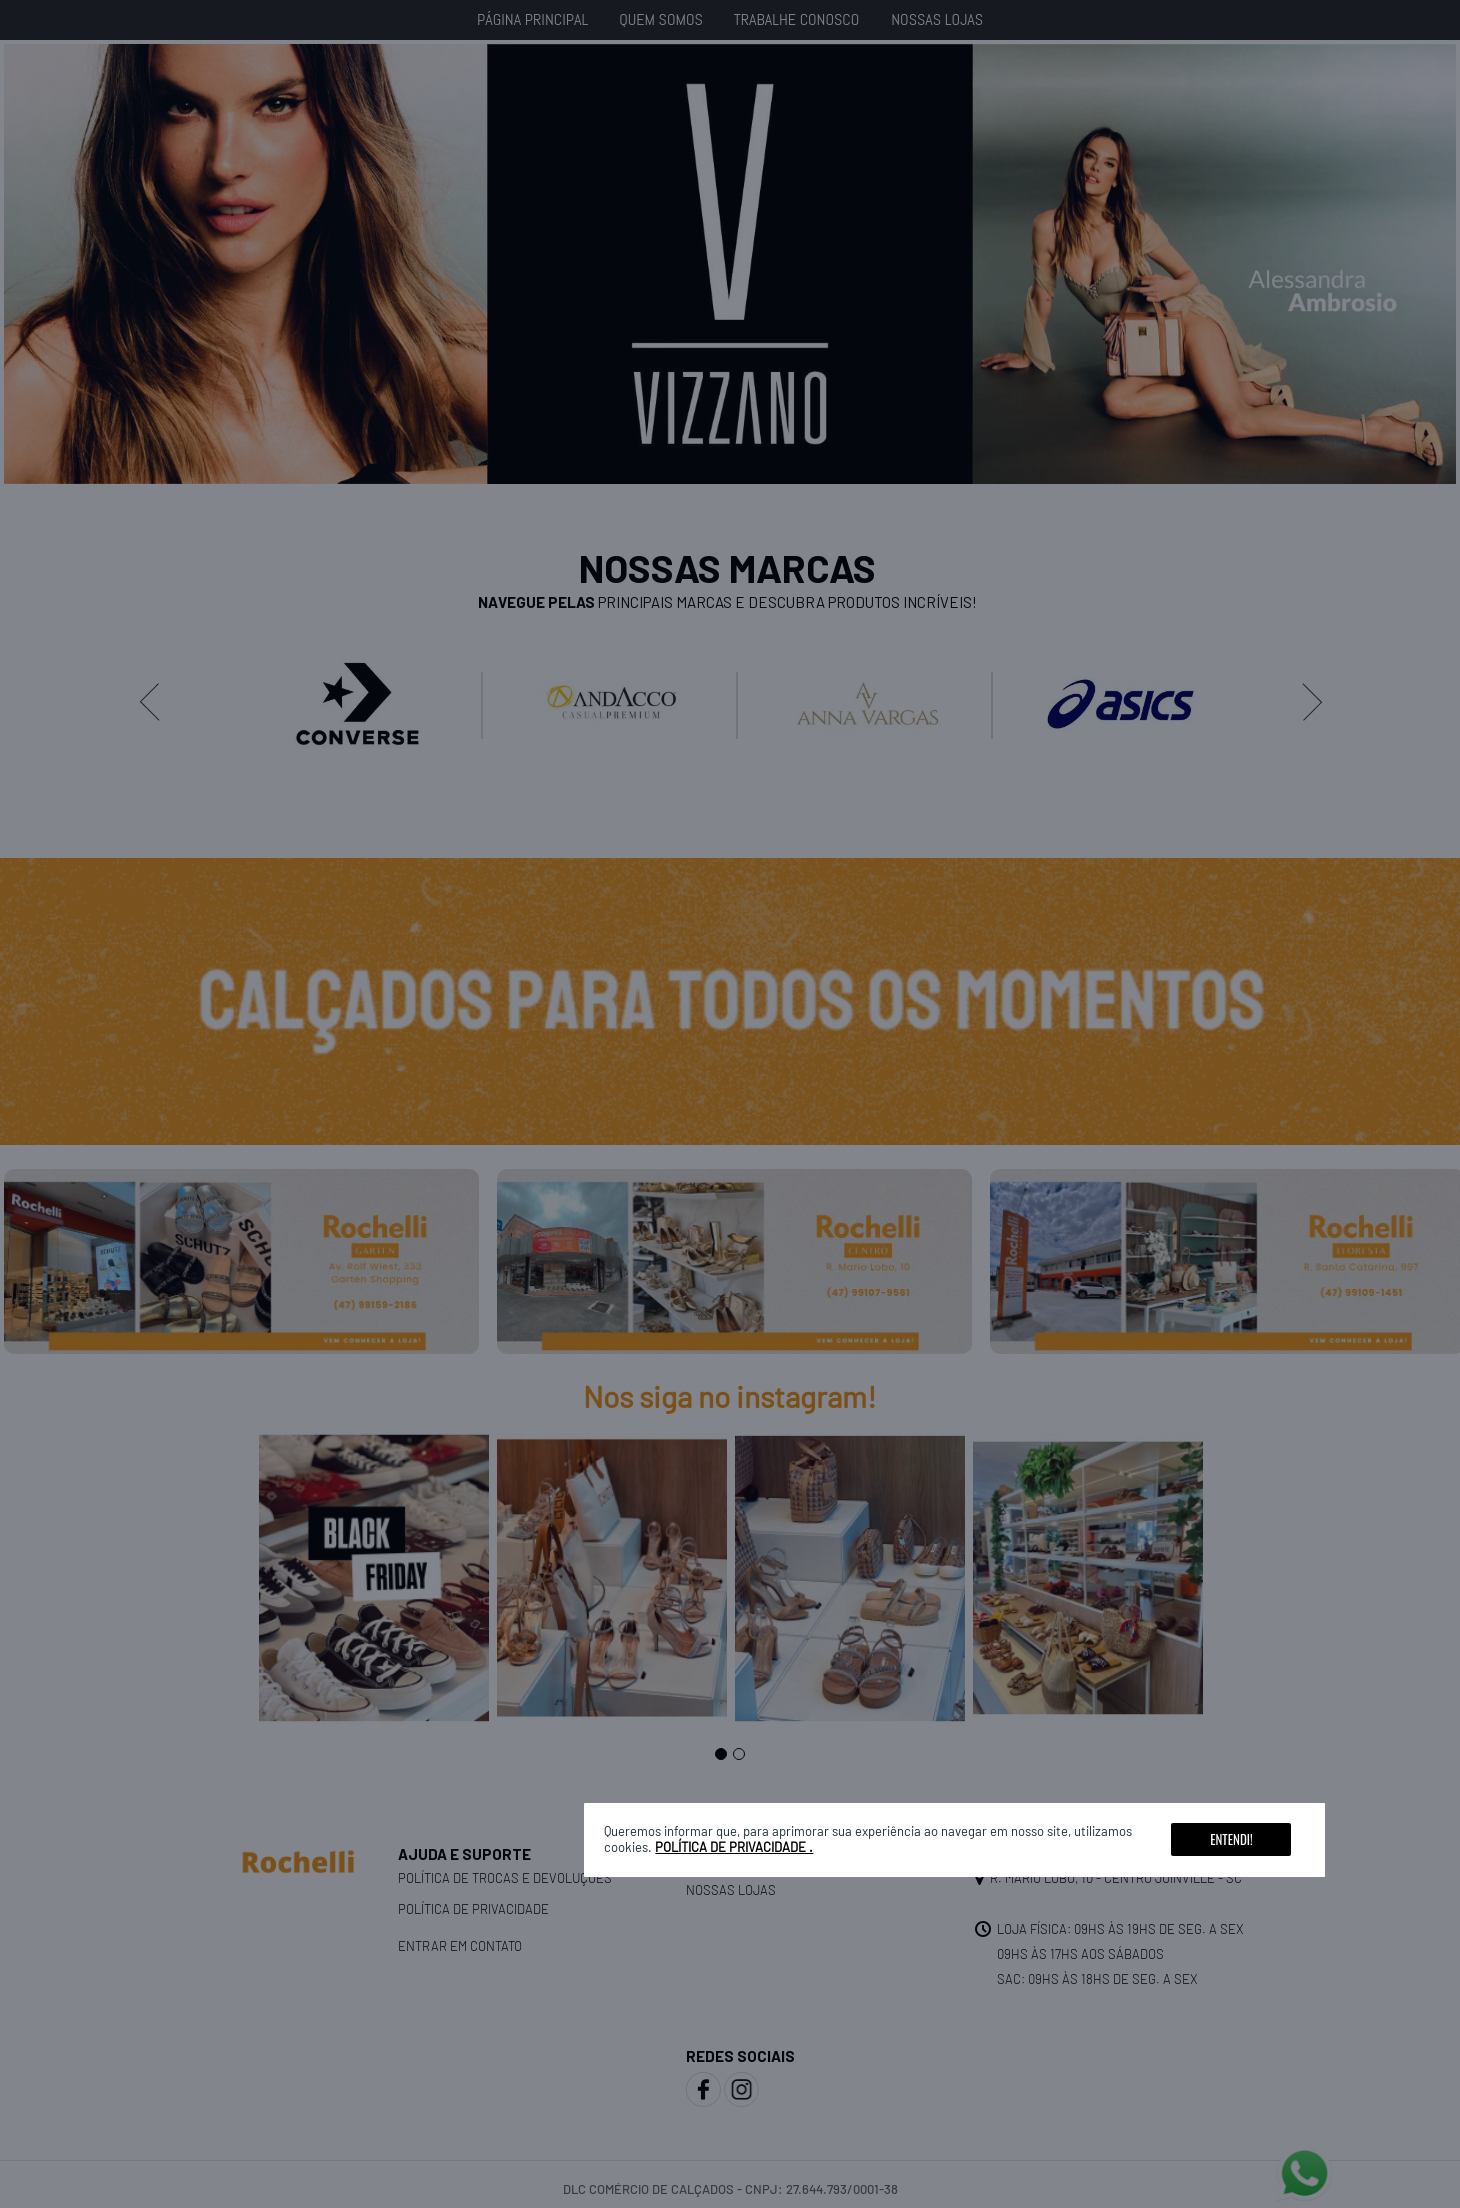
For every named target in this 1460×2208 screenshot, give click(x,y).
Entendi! (1231, 1839)
